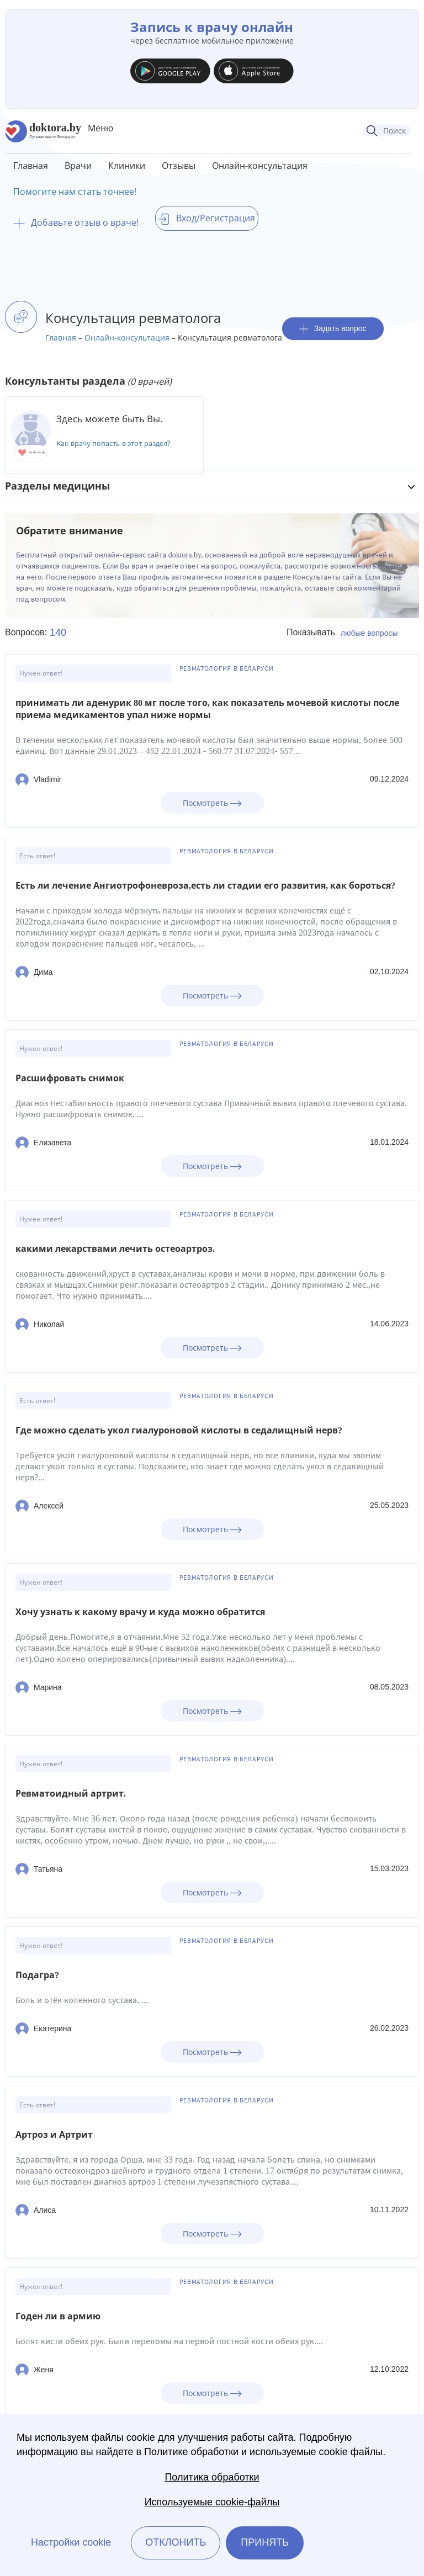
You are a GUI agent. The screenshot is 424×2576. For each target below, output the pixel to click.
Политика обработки (212, 2477)
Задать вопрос (333, 328)
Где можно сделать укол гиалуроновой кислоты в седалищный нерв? (178, 1430)
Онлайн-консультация (260, 166)
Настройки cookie (71, 2542)
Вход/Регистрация (206, 218)
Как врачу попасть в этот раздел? (113, 443)
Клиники (126, 166)
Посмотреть (212, 803)
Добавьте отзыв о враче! (76, 222)
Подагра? (37, 1975)
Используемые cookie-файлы (212, 2502)
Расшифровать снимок (69, 1078)
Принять (265, 2542)
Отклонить (175, 2542)
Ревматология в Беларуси (226, 668)
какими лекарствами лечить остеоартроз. (115, 1249)
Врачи (78, 166)
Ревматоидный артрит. (70, 1793)
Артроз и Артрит (54, 2134)
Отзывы (178, 166)
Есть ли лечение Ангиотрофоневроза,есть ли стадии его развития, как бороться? (205, 885)
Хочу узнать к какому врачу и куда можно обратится (140, 1612)
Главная (30, 166)
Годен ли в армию (57, 2316)
